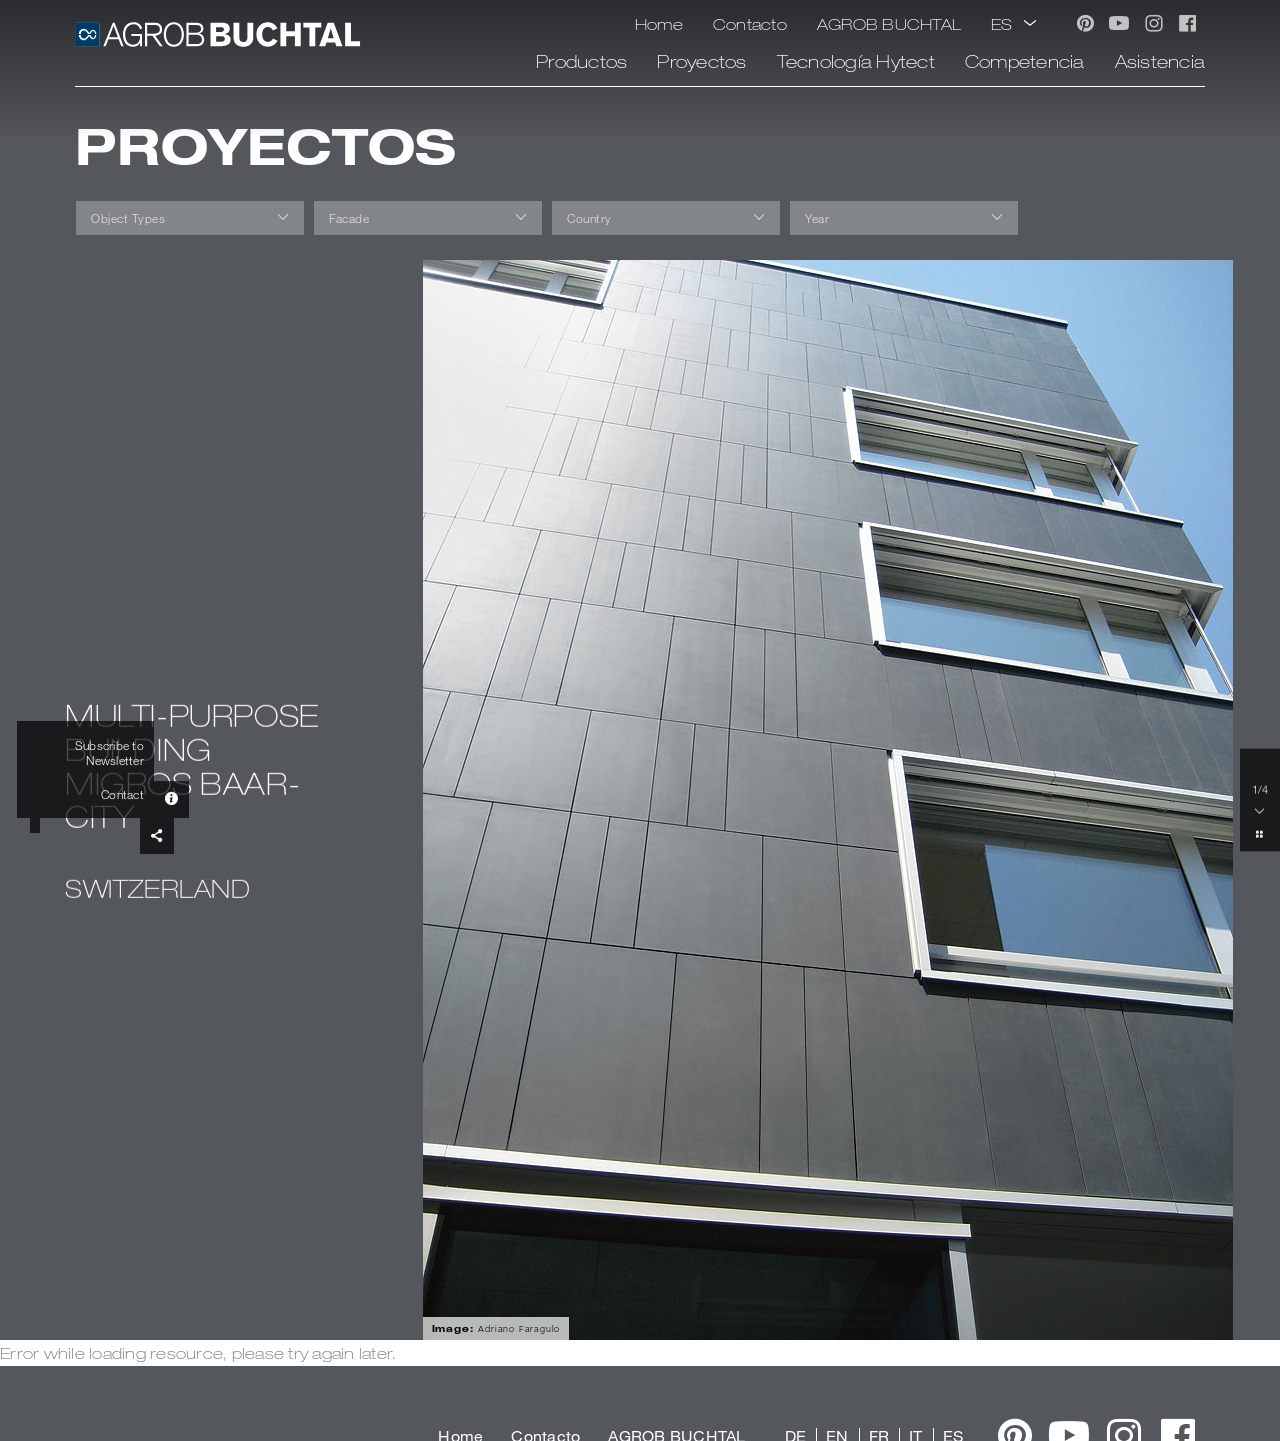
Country (589, 218)
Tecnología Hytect (856, 61)
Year (817, 218)
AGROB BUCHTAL (889, 23)
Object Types (128, 218)
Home (659, 23)
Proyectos (701, 61)
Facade (349, 218)
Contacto (750, 23)
